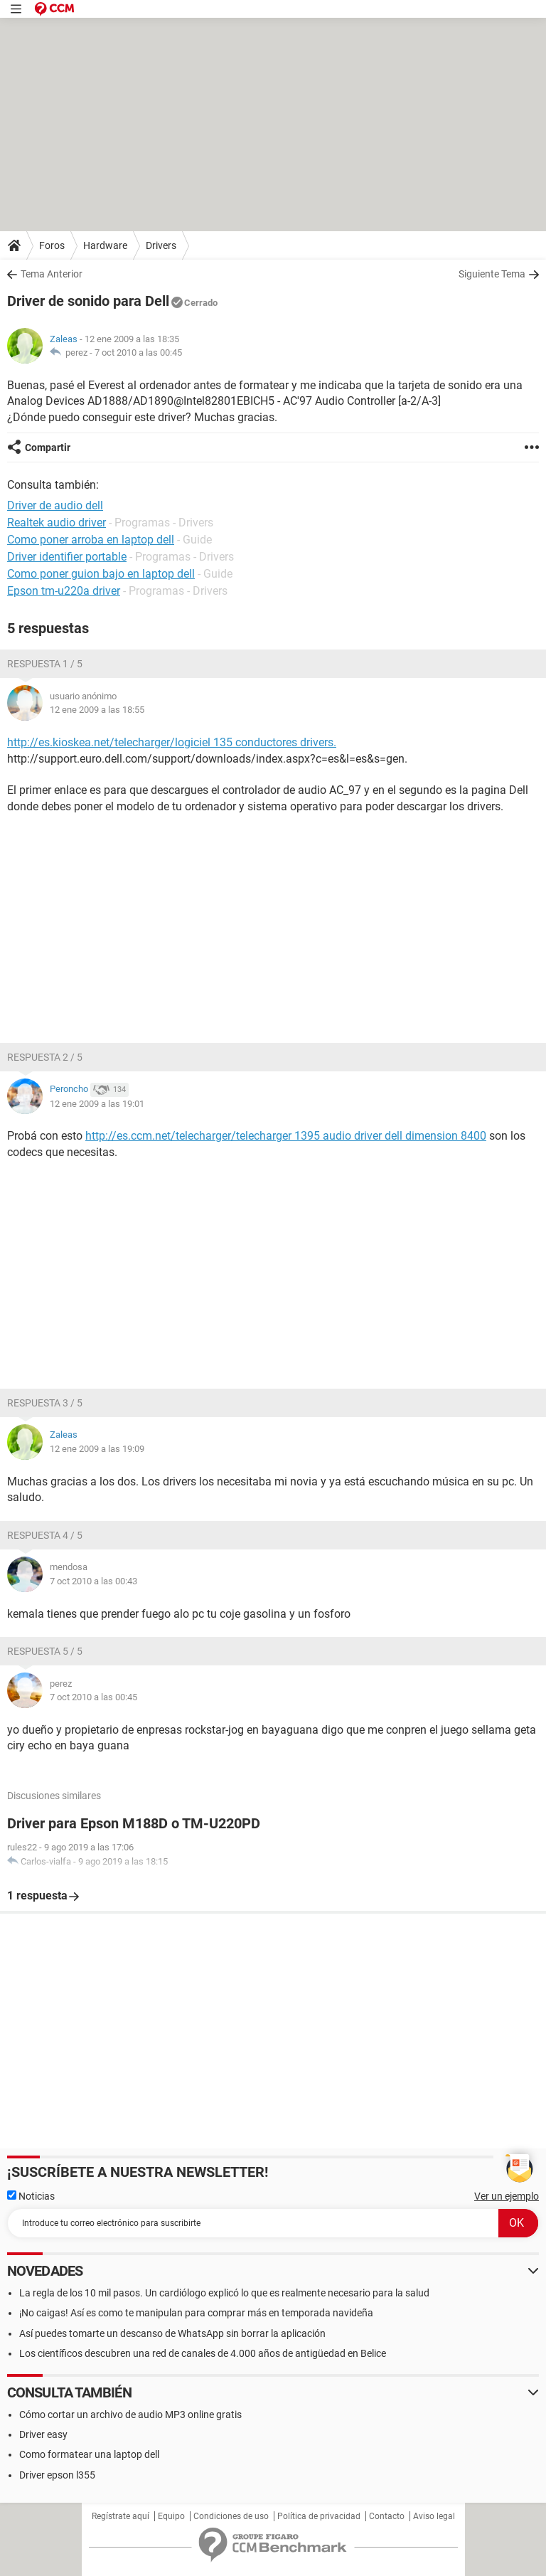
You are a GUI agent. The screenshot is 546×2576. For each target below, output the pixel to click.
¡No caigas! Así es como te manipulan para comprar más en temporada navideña (196, 2312)
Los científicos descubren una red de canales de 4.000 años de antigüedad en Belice (202, 2353)
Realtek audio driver (56, 522)
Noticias (31, 2196)
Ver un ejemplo (506, 2196)
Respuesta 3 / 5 (44, 1403)
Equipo (171, 2516)
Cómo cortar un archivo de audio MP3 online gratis (130, 2414)
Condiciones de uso (231, 2516)
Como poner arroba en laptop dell (90, 539)
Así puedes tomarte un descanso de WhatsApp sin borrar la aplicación (172, 2333)
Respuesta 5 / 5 (44, 1651)
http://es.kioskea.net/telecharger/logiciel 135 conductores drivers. (171, 742)
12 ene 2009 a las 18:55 (97, 709)
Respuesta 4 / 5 (44, 1535)
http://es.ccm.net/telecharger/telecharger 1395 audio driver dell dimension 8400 (285, 1136)
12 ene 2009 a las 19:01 (97, 1103)
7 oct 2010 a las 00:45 (138, 352)
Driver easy (43, 2434)
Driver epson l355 (57, 2475)
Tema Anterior (51, 274)
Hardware (105, 245)
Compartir (47, 447)
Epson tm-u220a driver (63, 591)
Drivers (161, 245)
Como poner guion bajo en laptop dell (101, 574)
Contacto (387, 2516)
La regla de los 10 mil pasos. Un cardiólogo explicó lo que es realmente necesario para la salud (224, 2293)
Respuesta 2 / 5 (44, 1057)
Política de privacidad (318, 2516)
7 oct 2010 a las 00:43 (93, 1581)
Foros (52, 245)
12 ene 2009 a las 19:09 (97, 1448)
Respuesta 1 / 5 (44, 663)
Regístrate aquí (120, 2516)
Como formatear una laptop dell (89, 2454)
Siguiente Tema (492, 274)
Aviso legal (434, 2516)
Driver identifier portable (67, 556)
